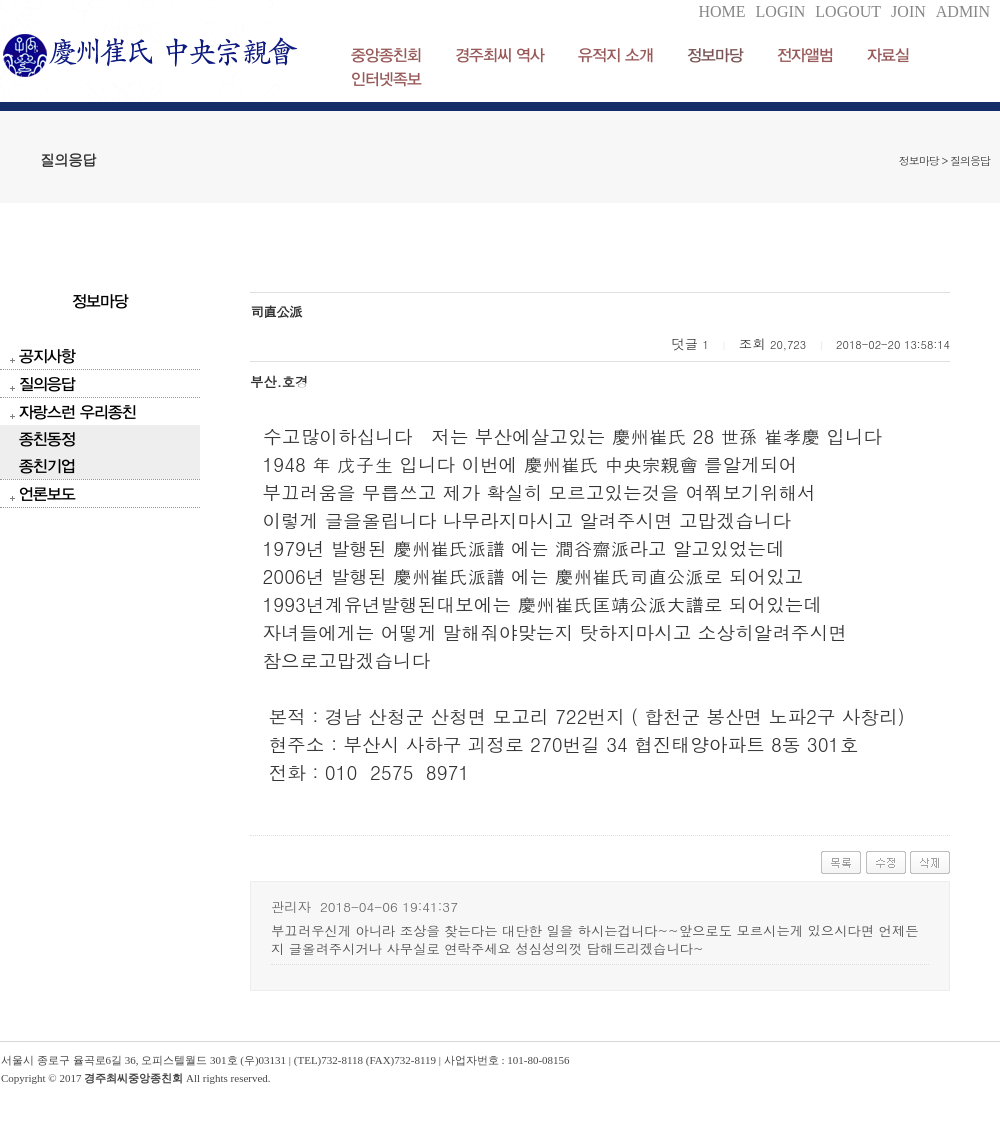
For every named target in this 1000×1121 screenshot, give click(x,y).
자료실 (888, 54)
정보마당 (715, 54)
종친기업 (47, 465)
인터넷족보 (386, 78)
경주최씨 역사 (499, 54)
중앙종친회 (386, 54)
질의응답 (47, 383)
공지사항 (47, 355)
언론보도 (47, 493)
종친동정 (47, 438)
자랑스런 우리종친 (77, 411)
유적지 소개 (615, 54)
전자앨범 (805, 54)
